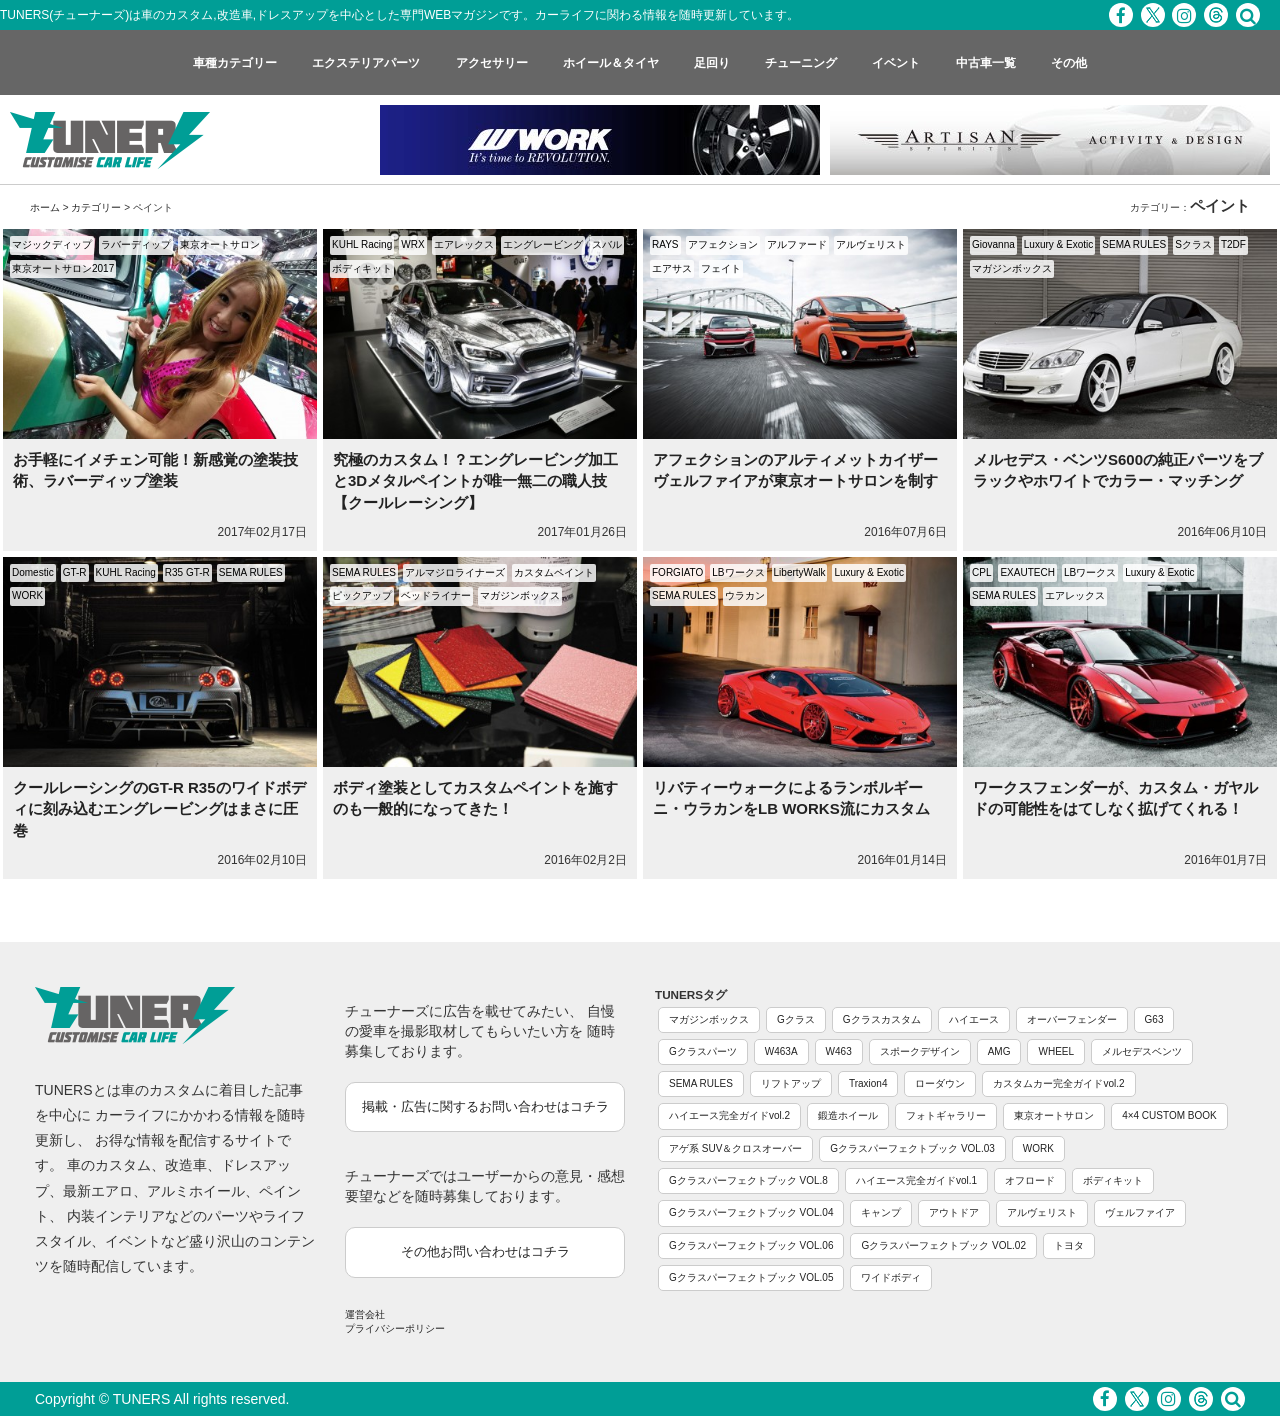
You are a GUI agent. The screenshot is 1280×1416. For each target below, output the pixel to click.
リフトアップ (791, 1083)
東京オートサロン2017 (63, 268)
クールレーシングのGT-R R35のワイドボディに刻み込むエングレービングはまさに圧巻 (159, 809)
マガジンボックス (1012, 268)
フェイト (721, 268)
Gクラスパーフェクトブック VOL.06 (751, 1245)
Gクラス (796, 1019)
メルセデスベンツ (1142, 1051)
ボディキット (362, 268)
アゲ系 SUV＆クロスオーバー (735, 1148)
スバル (607, 244)
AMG (999, 1051)
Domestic (33, 572)
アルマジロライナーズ (455, 572)
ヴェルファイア (1140, 1212)
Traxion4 (868, 1083)
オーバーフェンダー (1072, 1019)
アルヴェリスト (871, 244)
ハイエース (974, 1019)
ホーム (45, 207)
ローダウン (940, 1083)
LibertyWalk (800, 572)
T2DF (1233, 244)
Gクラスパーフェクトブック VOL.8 (748, 1180)
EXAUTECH (1027, 572)
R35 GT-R (187, 572)
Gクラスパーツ (703, 1051)
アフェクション (723, 244)
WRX (412, 244)
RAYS (665, 244)
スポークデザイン (920, 1051)
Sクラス (1193, 244)
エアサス (672, 268)
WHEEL (1056, 1051)
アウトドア (954, 1212)
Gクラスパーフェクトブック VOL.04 (751, 1212)
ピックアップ (362, 595)
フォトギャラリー (946, 1115)
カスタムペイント (554, 572)
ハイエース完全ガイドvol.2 (729, 1115)
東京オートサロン (220, 244)
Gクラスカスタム (882, 1019)
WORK (27, 595)
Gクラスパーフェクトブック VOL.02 (943, 1245)
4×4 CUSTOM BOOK (1169, 1115)
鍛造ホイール (848, 1115)
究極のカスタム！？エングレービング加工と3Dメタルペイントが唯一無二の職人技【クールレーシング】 (475, 481)
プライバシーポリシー (395, 1328)
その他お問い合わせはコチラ (485, 1251)
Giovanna (993, 244)
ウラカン (745, 595)
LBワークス (738, 572)
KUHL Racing (362, 244)
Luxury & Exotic (1058, 244)
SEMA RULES (1134, 244)
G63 (1154, 1019)
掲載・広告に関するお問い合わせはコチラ (485, 1106)
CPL (981, 572)
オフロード (1030, 1180)
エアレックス (464, 244)
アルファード (797, 244)
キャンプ (881, 1212)
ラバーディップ (136, 244)
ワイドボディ (891, 1277)
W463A (781, 1051)
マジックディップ (52, 244)
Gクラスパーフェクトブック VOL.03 (912, 1148)
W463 (839, 1051)
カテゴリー (96, 207)
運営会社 (365, 1314)
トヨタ (1069, 1245)
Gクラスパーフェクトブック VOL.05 (751, 1277)
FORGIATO (677, 572)
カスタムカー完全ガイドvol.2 (1058, 1083)
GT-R (75, 572)
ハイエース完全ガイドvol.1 (916, 1180)
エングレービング (543, 244)
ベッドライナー (436, 595)
